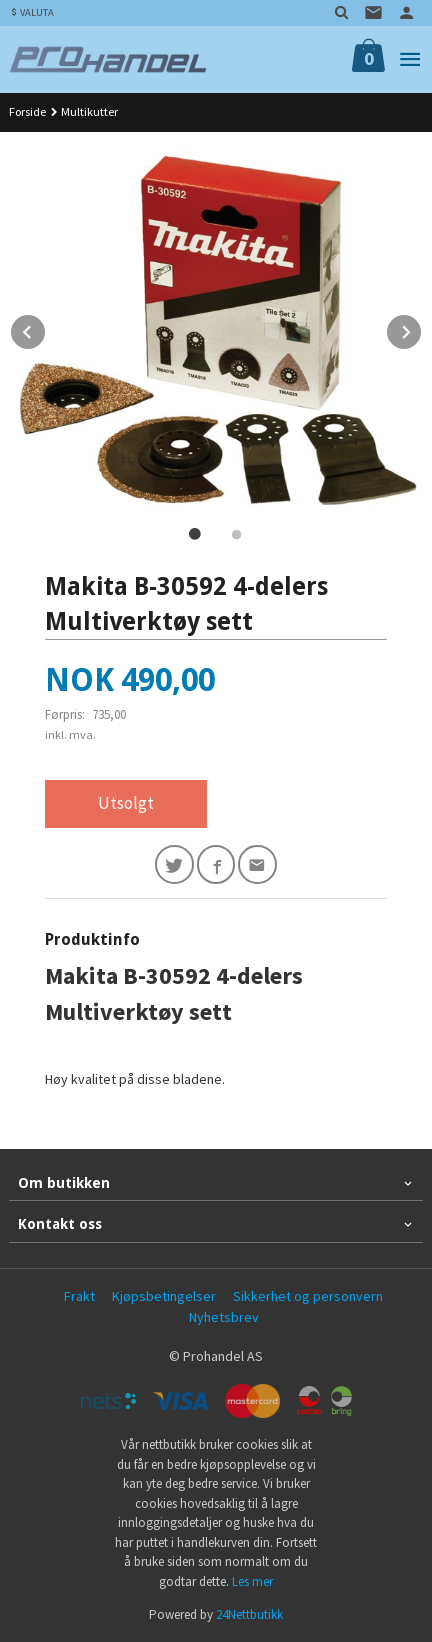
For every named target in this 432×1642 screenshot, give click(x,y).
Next (422, 329)
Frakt (79, 1296)
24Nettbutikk (249, 1614)
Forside (27, 111)
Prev (46, 329)
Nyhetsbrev (224, 1317)
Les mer (252, 1581)
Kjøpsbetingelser (164, 1296)
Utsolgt (126, 803)
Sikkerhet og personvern (308, 1296)
